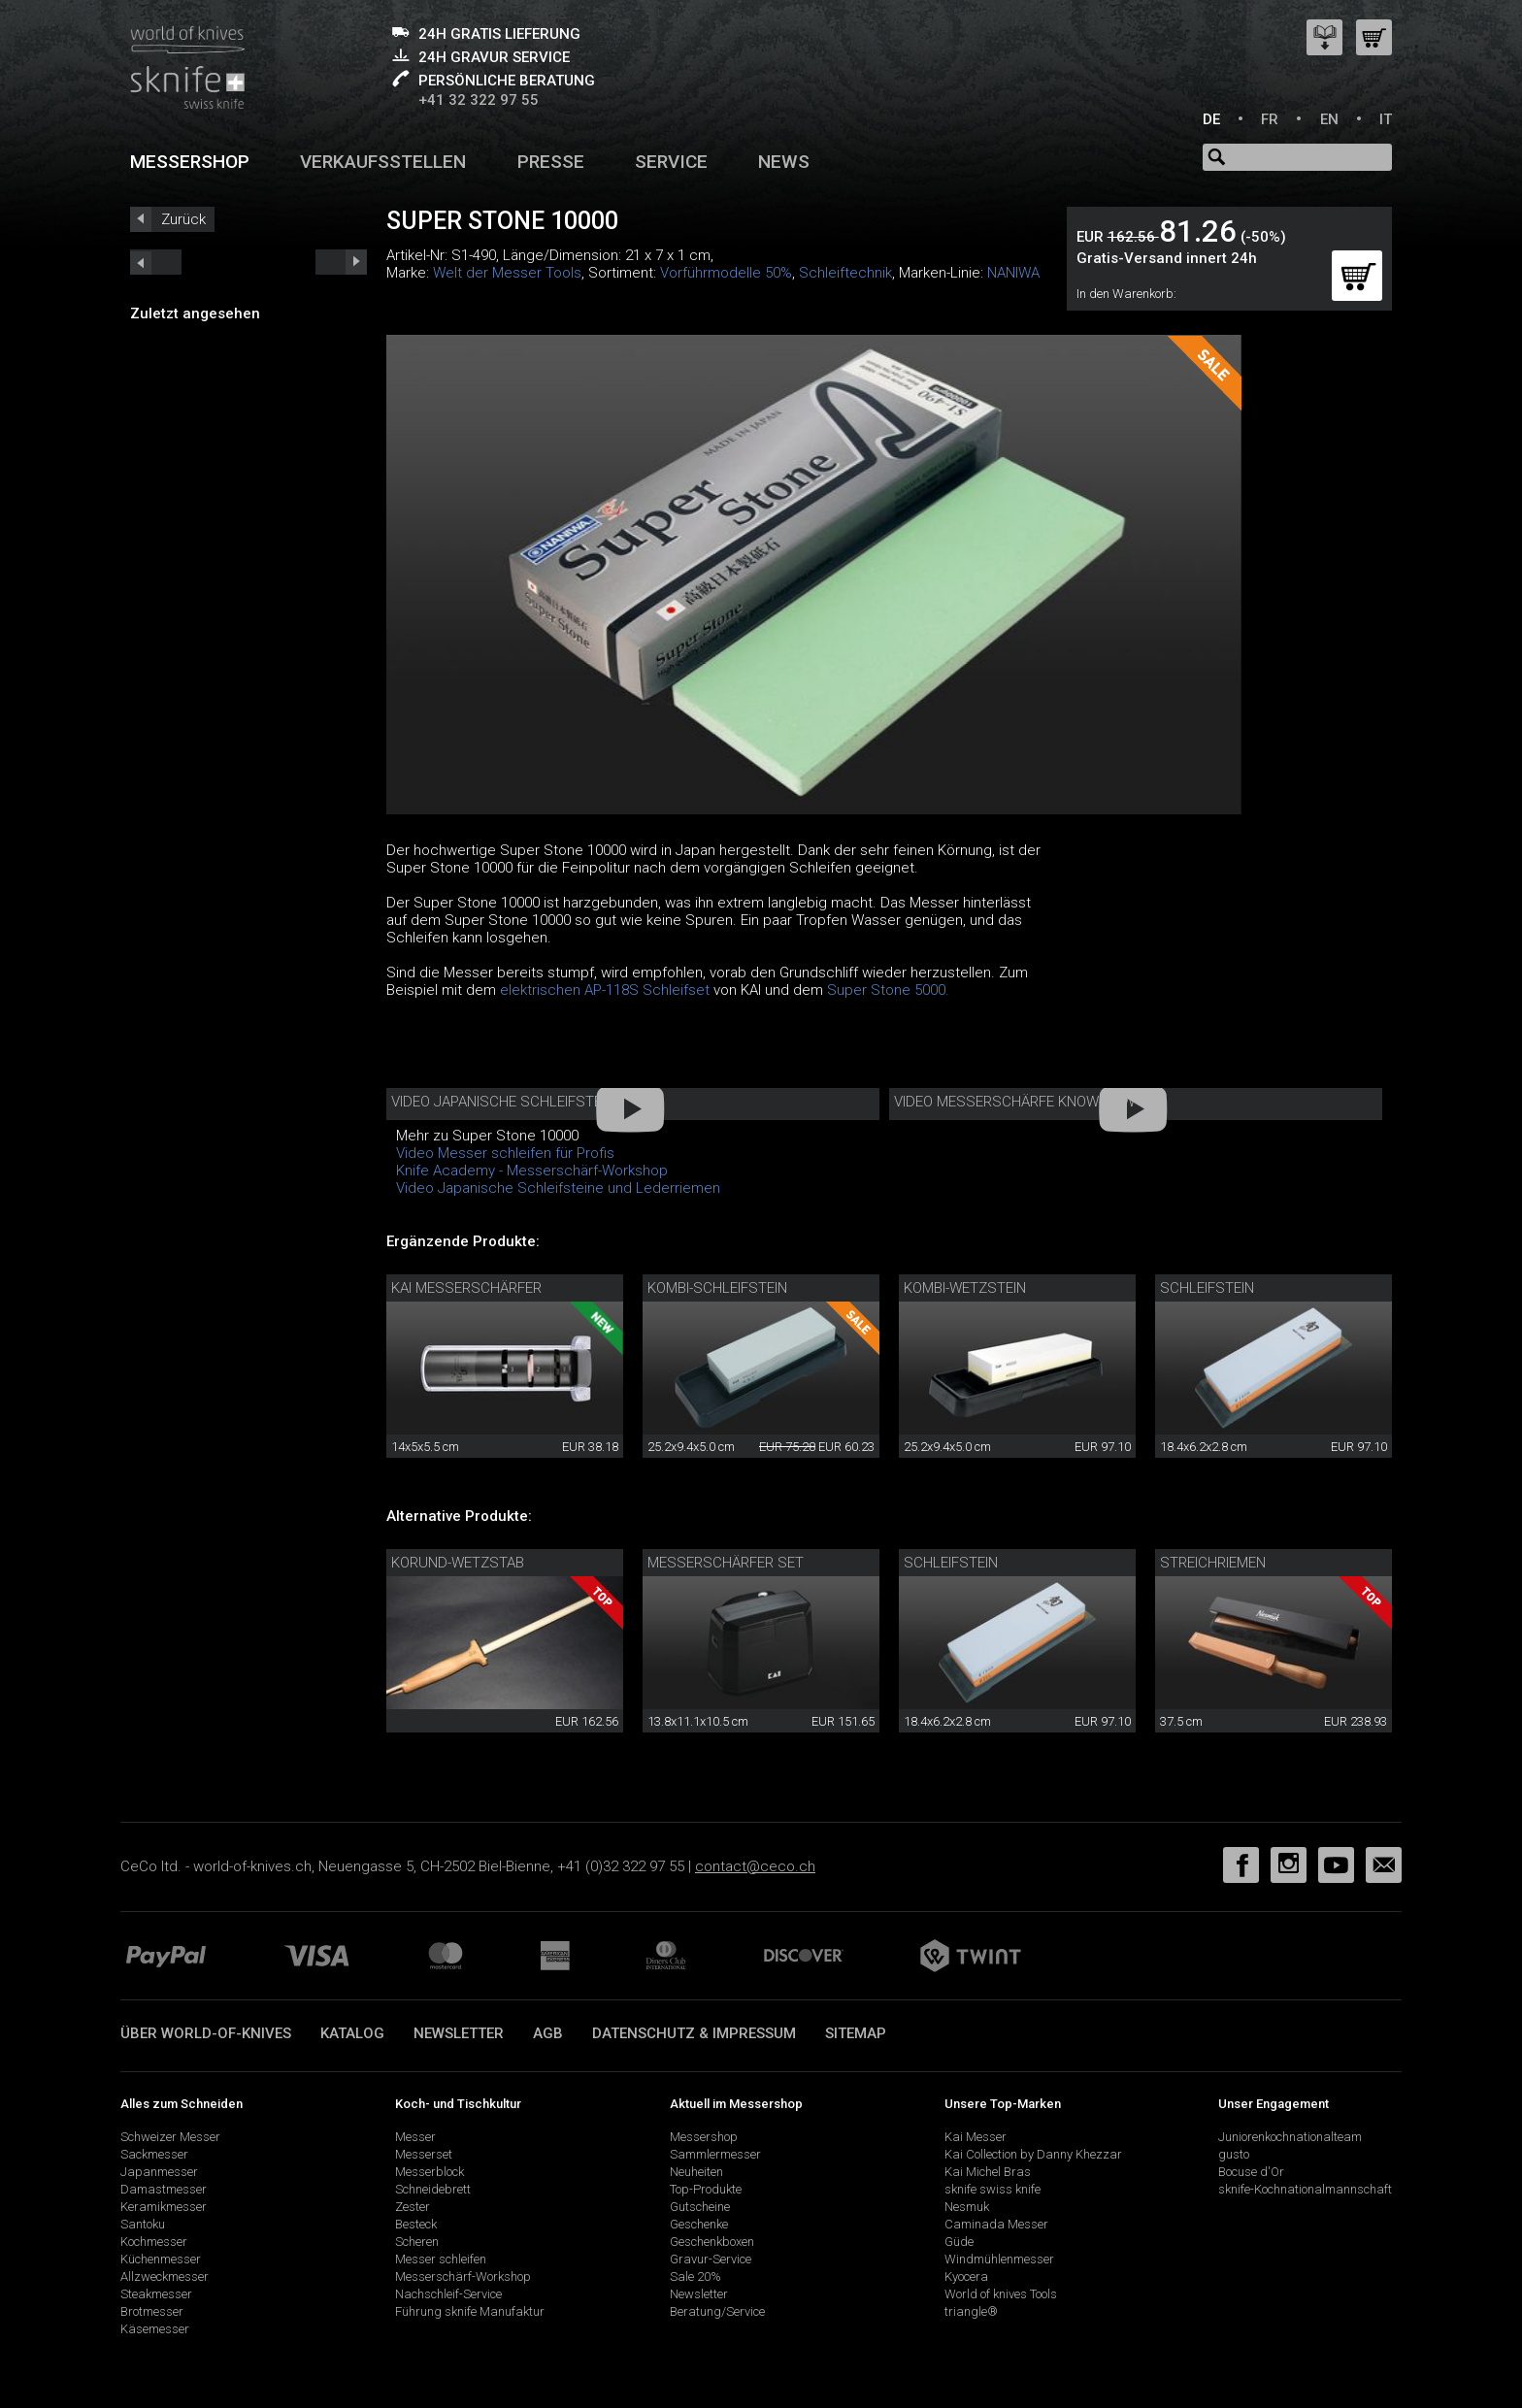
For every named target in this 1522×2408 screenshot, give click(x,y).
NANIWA (1013, 272)
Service (671, 161)
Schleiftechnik (845, 272)
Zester (412, 2206)
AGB (548, 2033)
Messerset (423, 2154)
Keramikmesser (163, 2206)
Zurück (183, 219)
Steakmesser (156, 2294)
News (784, 161)
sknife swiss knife (992, 2189)
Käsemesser (154, 2329)
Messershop (189, 161)
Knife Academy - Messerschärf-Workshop (532, 1170)
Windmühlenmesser (999, 2259)
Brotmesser (151, 2311)
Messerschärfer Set (725, 1562)
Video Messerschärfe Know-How (1014, 1101)
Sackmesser (154, 2154)
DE (1211, 119)
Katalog (352, 2033)
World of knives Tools (1000, 2294)
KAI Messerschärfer (466, 1288)
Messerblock (429, 2171)
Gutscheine (700, 2206)
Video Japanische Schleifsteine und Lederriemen (558, 1188)
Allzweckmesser (164, 2276)
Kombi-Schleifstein (717, 1288)
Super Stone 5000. (888, 990)
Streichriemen (1213, 1562)
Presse (550, 161)
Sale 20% (695, 2276)
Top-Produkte (706, 2189)
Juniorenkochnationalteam (1290, 2136)
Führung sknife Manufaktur (470, 2311)
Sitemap (855, 2033)
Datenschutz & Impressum (694, 2033)
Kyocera (966, 2276)
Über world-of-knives (205, 2033)
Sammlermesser (715, 2154)
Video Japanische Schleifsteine (506, 1101)
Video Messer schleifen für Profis (505, 1153)
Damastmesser (163, 2189)
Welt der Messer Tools (507, 272)
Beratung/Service (717, 2311)
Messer (415, 2136)
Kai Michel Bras (987, 2171)
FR (1269, 119)
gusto (1233, 2154)
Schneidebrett (433, 2189)
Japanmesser (159, 2171)
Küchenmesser (160, 2259)
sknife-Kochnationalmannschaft (1305, 2189)
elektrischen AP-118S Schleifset (605, 990)
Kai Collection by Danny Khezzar (1033, 2154)
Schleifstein (1207, 1288)
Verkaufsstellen (383, 161)
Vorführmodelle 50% (726, 272)
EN (1329, 119)
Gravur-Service (710, 2259)
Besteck (416, 2224)
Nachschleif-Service (448, 2294)
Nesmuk (966, 2206)
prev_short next (341, 262)
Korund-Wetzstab (457, 1562)
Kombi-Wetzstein (965, 1288)
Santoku (142, 2224)
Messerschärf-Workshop (463, 2276)
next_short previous (156, 262)
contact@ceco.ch (755, 1866)
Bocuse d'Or (1251, 2171)
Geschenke (699, 2224)
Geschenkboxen (712, 2241)
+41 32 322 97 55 (478, 100)
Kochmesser (153, 2241)
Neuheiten (696, 2171)
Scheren (417, 2241)
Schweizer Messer (170, 2136)
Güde (959, 2241)
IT (1385, 119)
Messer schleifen (440, 2259)
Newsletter (459, 2033)
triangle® (971, 2311)
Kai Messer (975, 2136)
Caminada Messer (996, 2224)
